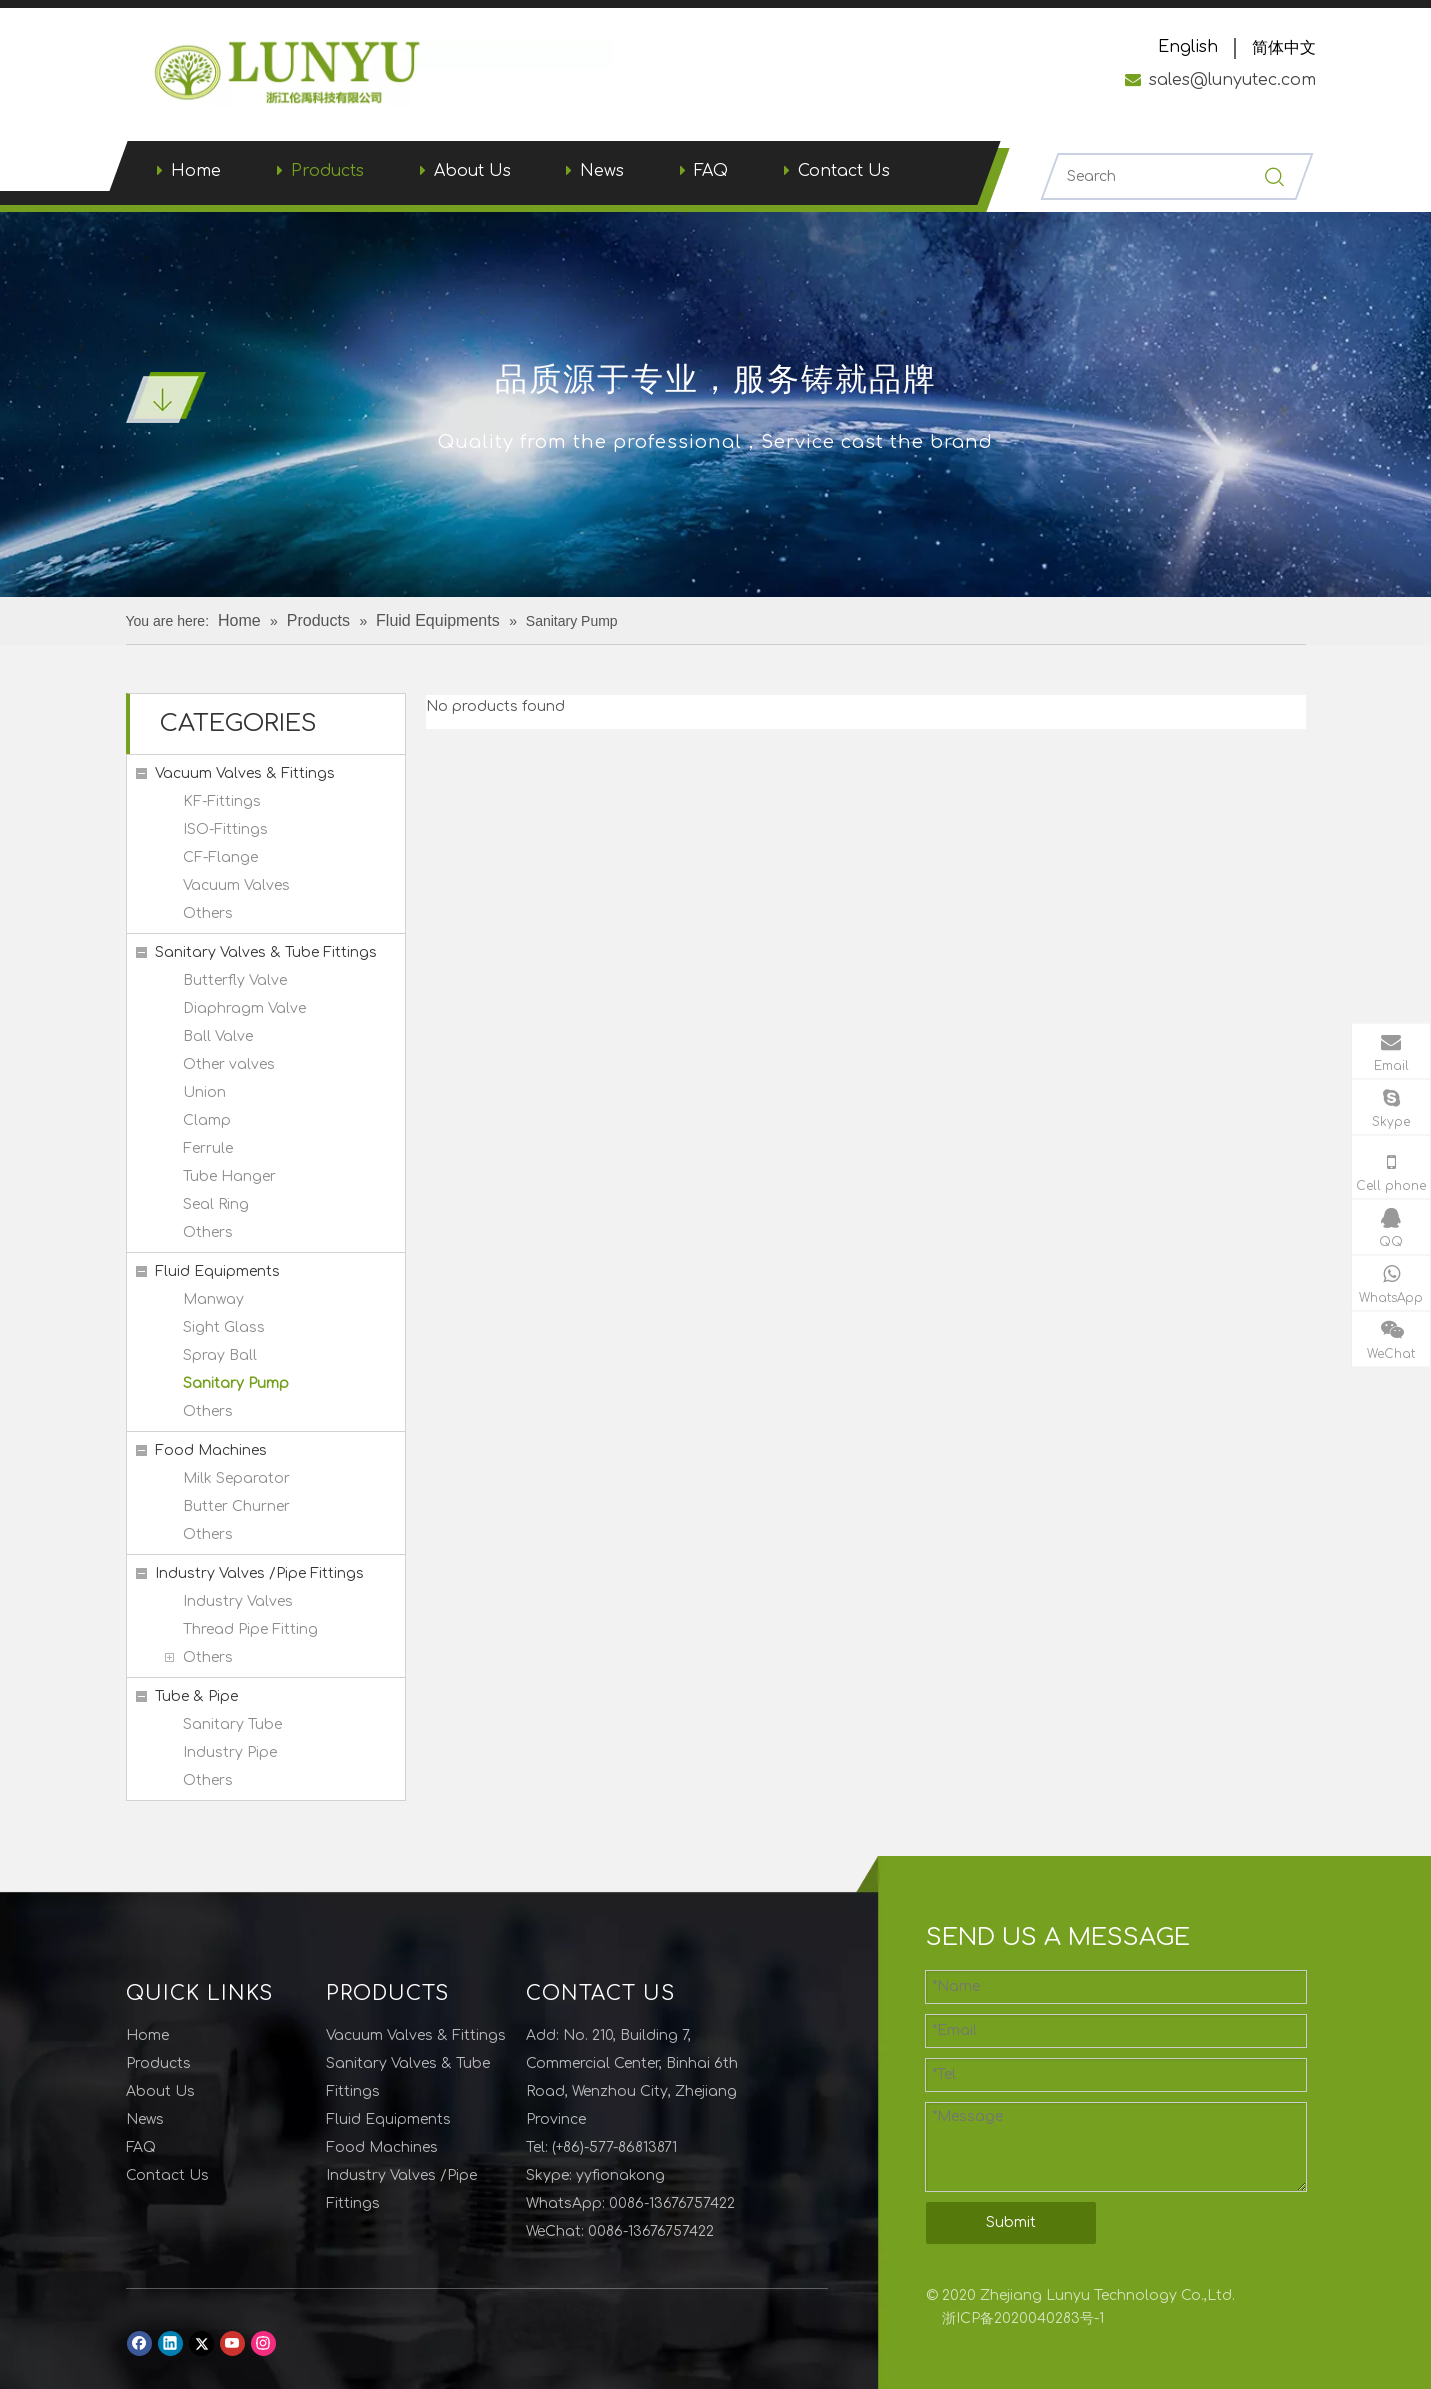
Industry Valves (238, 1601)
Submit (1011, 2222)
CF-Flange (220, 857)
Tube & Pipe (196, 1696)
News (602, 171)
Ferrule (208, 1148)
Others (208, 913)
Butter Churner (236, 1506)
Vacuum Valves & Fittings (245, 773)
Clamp (207, 1120)
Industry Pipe (230, 1752)
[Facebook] (139, 2343)
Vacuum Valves (236, 885)
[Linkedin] (170, 2343)
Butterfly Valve (235, 980)
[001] (166, 397)
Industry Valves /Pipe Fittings (259, 1573)
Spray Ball (220, 1355)
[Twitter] (201, 2343)
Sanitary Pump (236, 1383)
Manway (213, 1299)
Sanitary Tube (232, 1724)
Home (196, 171)
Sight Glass (224, 1327)
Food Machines (211, 1450)
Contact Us (844, 171)
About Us (472, 171)
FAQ (711, 171)
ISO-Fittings (225, 829)
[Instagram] (263, 2343)
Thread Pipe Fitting (250, 1629)
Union (204, 1092)
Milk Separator (236, 1478)
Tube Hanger (229, 1176)
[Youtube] (232, 2343)
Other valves (229, 1064)
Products (327, 171)
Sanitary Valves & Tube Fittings (266, 952)
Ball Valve (218, 1036)
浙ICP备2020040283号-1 (1023, 2318)
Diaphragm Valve (244, 1008)
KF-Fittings (222, 801)
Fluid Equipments (217, 1271)
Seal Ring (216, 1204)
